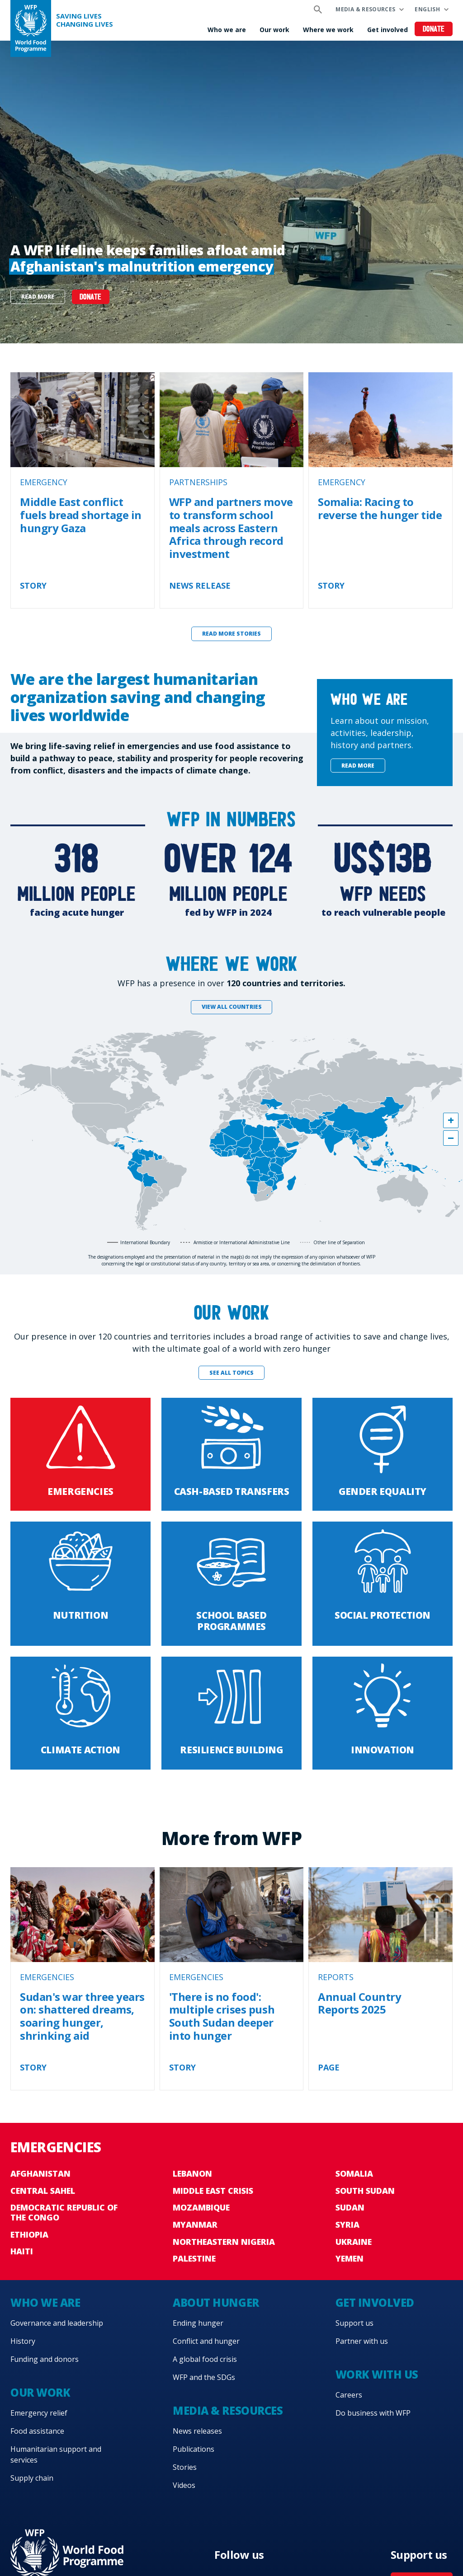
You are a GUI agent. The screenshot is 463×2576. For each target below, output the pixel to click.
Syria (347, 2224)
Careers (348, 2395)
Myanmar (195, 2224)
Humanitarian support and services (55, 2454)
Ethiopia (29, 2234)
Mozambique (201, 2207)
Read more (37, 296)
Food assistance (37, 2431)
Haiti (21, 2251)
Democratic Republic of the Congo (64, 2212)
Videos (184, 2485)
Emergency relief (38, 2413)
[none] (231, 192)
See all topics (231, 1373)
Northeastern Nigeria (224, 2241)
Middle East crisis (213, 2190)
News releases (197, 2431)
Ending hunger (198, 2323)
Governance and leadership (56, 2323)
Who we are (227, 29)
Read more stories (231, 633)
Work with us (376, 2374)
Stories (185, 2467)
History (22, 2341)
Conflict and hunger (206, 2341)
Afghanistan (40, 2173)
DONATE (91, 297)
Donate (434, 29)
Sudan (349, 2207)
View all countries (232, 1007)
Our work (274, 29)
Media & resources (365, 9)
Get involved (387, 29)
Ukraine (353, 2241)
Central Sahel (42, 2190)
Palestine (194, 2258)
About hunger (216, 2302)
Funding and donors (44, 2359)
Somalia (354, 2173)
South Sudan (365, 2190)
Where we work (328, 29)
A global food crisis (205, 2359)
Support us (354, 2323)
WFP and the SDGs (204, 2377)
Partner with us (361, 2341)
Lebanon (192, 2173)
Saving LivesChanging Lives (84, 20)
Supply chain (31, 2478)
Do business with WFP (373, 2413)
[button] (450, 1120)
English (427, 9)
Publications (193, 2449)
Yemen (349, 2258)
